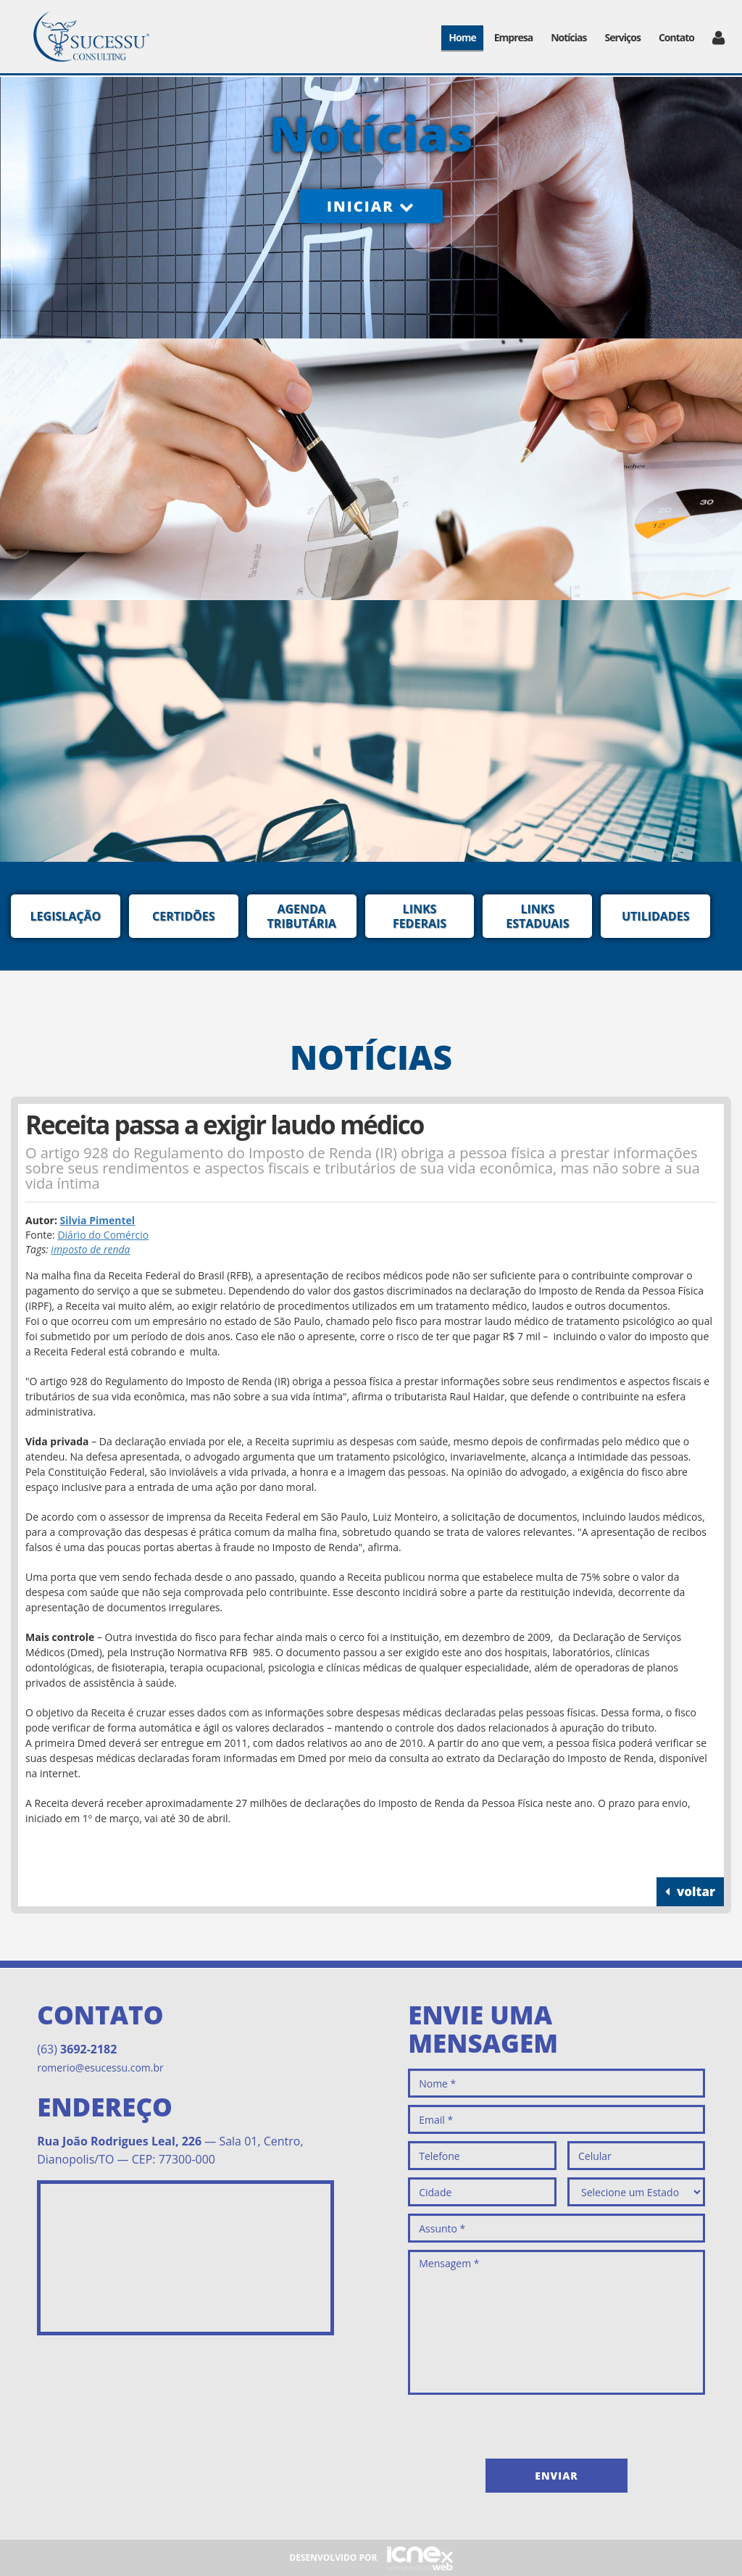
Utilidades (656, 916)
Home (462, 37)
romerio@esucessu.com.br (100, 2067)
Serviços (623, 37)
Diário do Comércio (103, 1235)
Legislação (65, 916)
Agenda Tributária (301, 916)
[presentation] (518, 2423)
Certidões (183, 916)
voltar (690, 1891)
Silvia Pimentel (98, 1220)
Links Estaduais (537, 916)
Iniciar (371, 206)
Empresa (513, 37)
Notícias (568, 37)
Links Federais (419, 916)
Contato (676, 37)
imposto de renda (90, 1249)
